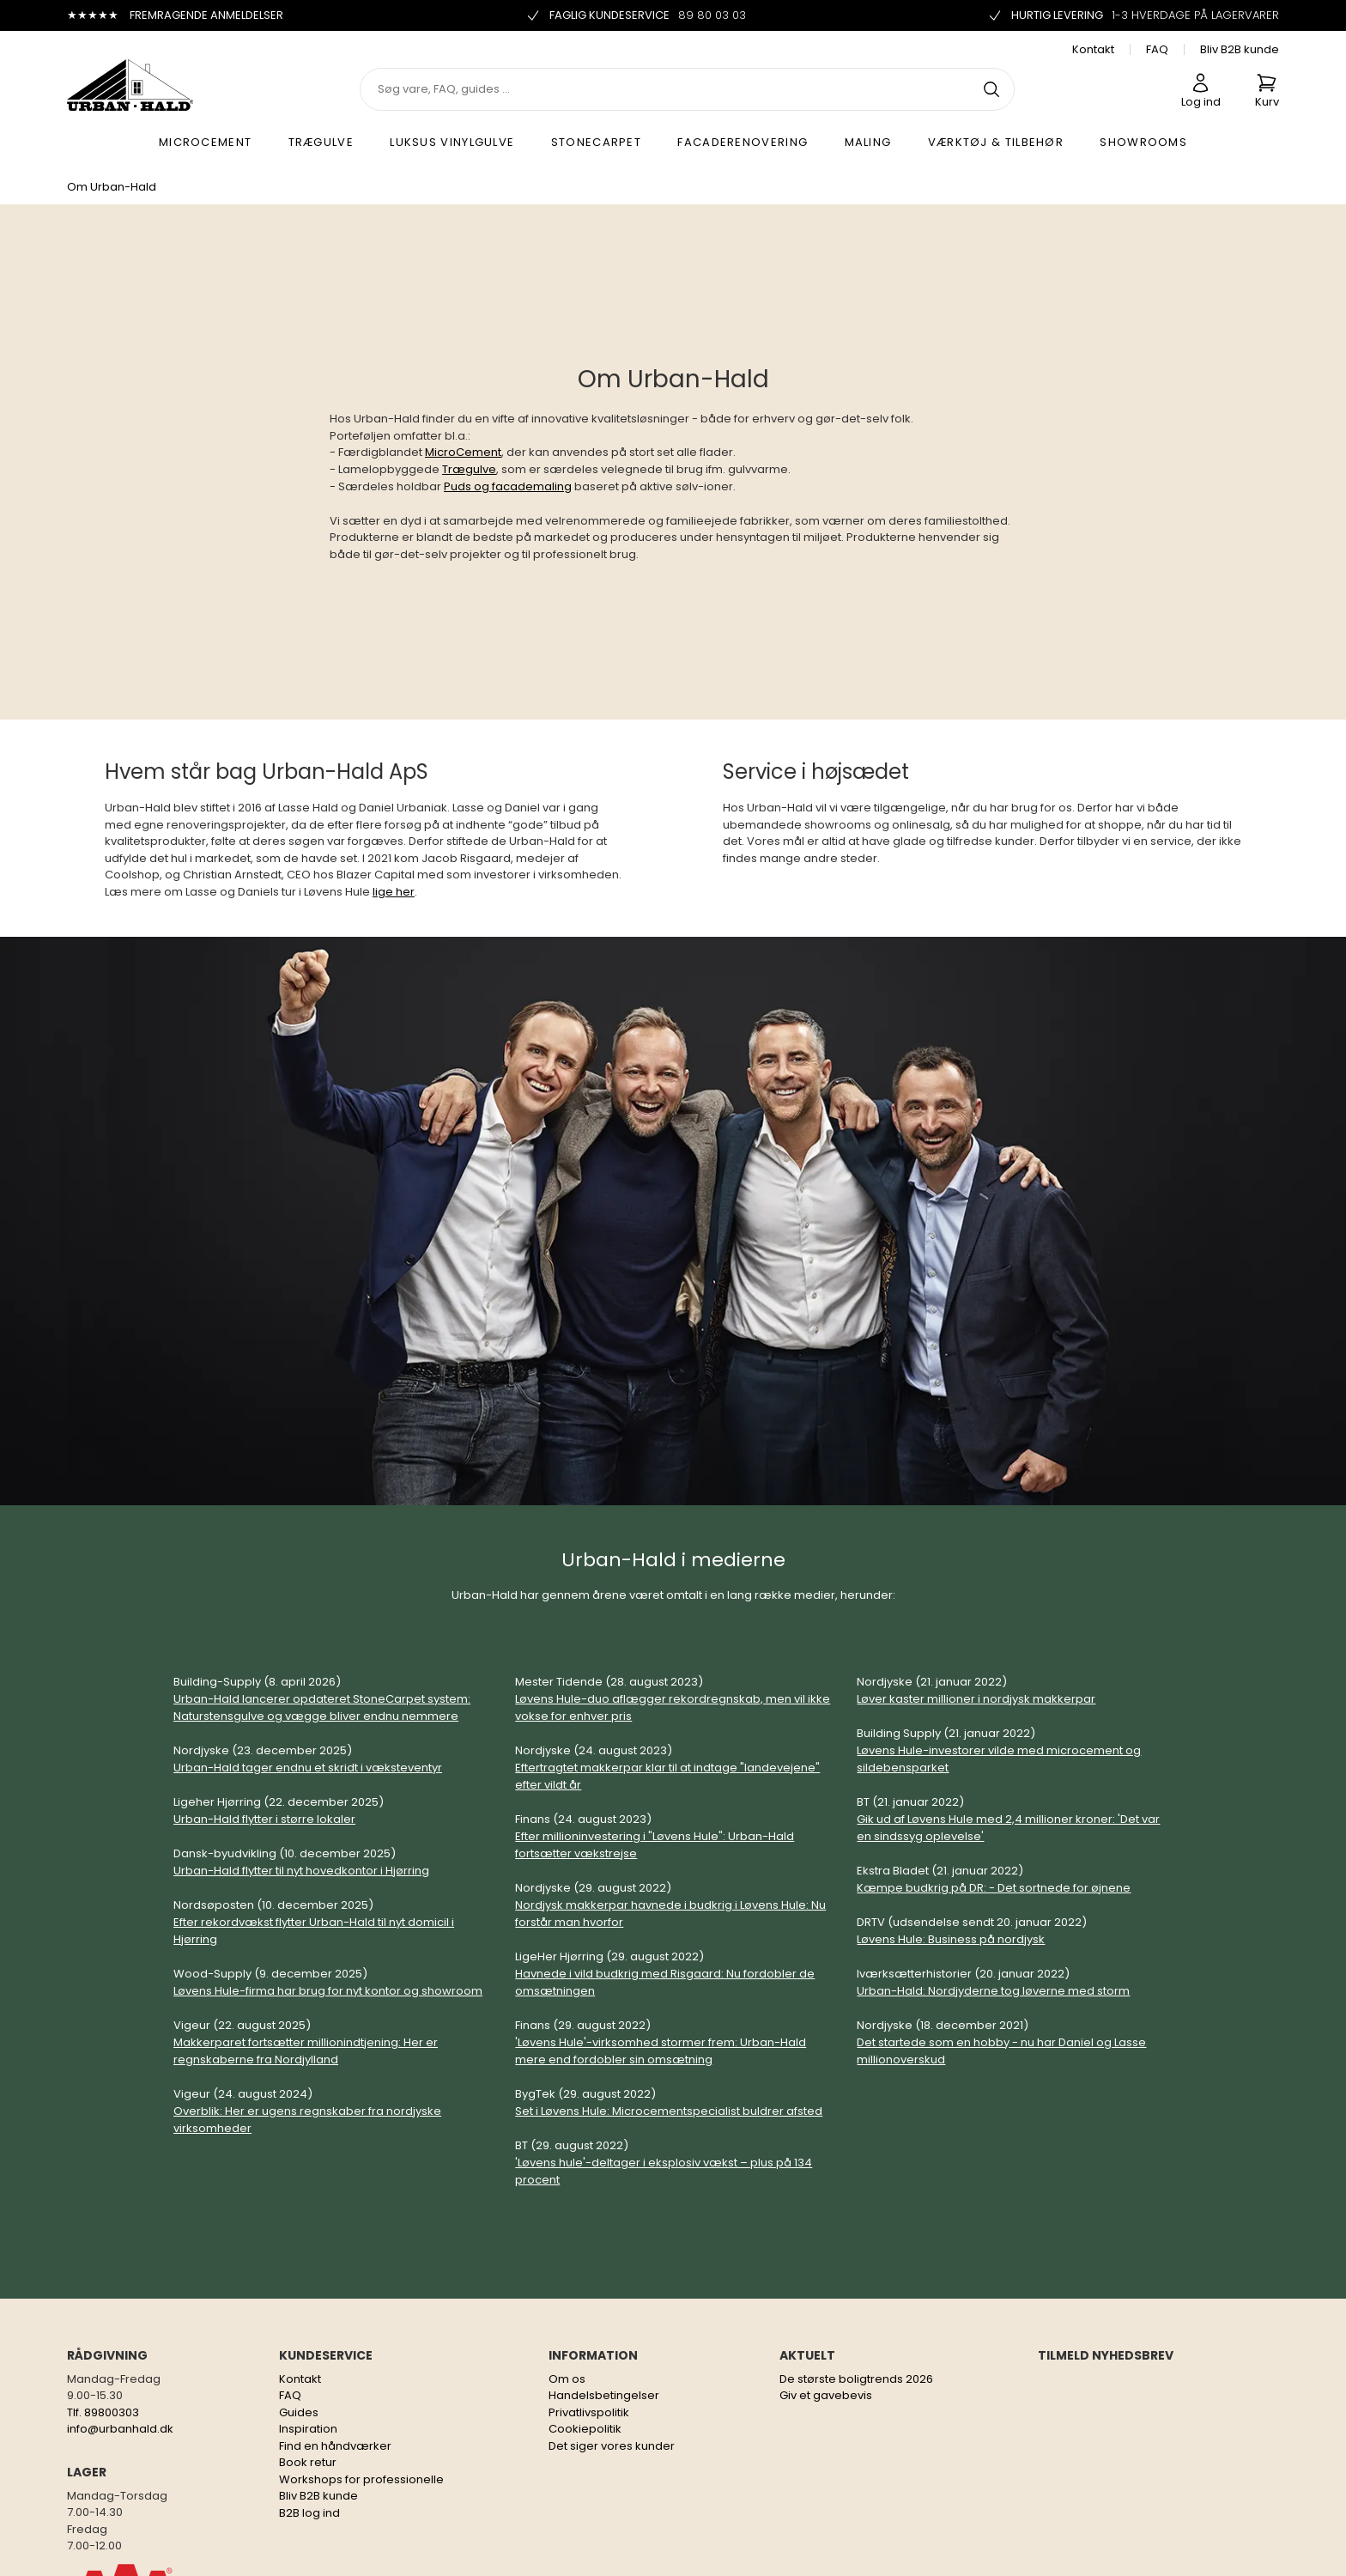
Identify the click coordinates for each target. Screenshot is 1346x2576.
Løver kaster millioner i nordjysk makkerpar (976, 1699)
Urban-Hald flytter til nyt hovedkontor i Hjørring (301, 1870)
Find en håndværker (335, 2446)
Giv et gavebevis (825, 2395)
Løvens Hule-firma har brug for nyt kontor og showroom (327, 1991)
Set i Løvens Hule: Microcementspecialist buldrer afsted (668, 2111)
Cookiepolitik (585, 2429)
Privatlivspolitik (589, 2412)
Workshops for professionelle (361, 2479)
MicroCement (463, 452)
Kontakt (1093, 49)
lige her (394, 892)
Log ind (1201, 91)
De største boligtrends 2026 (856, 2379)
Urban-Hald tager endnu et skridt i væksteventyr (307, 1767)
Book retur (307, 2462)
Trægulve (469, 469)
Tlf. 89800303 (103, 2412)
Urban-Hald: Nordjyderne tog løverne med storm (993, 1991)
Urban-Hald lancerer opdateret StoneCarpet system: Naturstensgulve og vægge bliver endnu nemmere (321, 1707)
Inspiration (308, 2429)
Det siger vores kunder (612, 2446)
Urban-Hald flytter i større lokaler (264, 1819)
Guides (298, 2412)
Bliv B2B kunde (1239, 49)
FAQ (1157, 49)
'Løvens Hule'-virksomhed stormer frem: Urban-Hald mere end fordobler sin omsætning (660, 2051)
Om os (567, 2379)
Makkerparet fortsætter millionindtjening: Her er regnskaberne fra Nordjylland (305, 2051)
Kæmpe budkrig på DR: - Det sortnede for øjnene (994, 1888)
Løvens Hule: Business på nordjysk (951, 1939)
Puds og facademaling (508, 486)
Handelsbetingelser (604, 2395)
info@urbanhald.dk (120, 2429)
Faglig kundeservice (635, 15)
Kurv (1267, 91)
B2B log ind (309, 2513)
